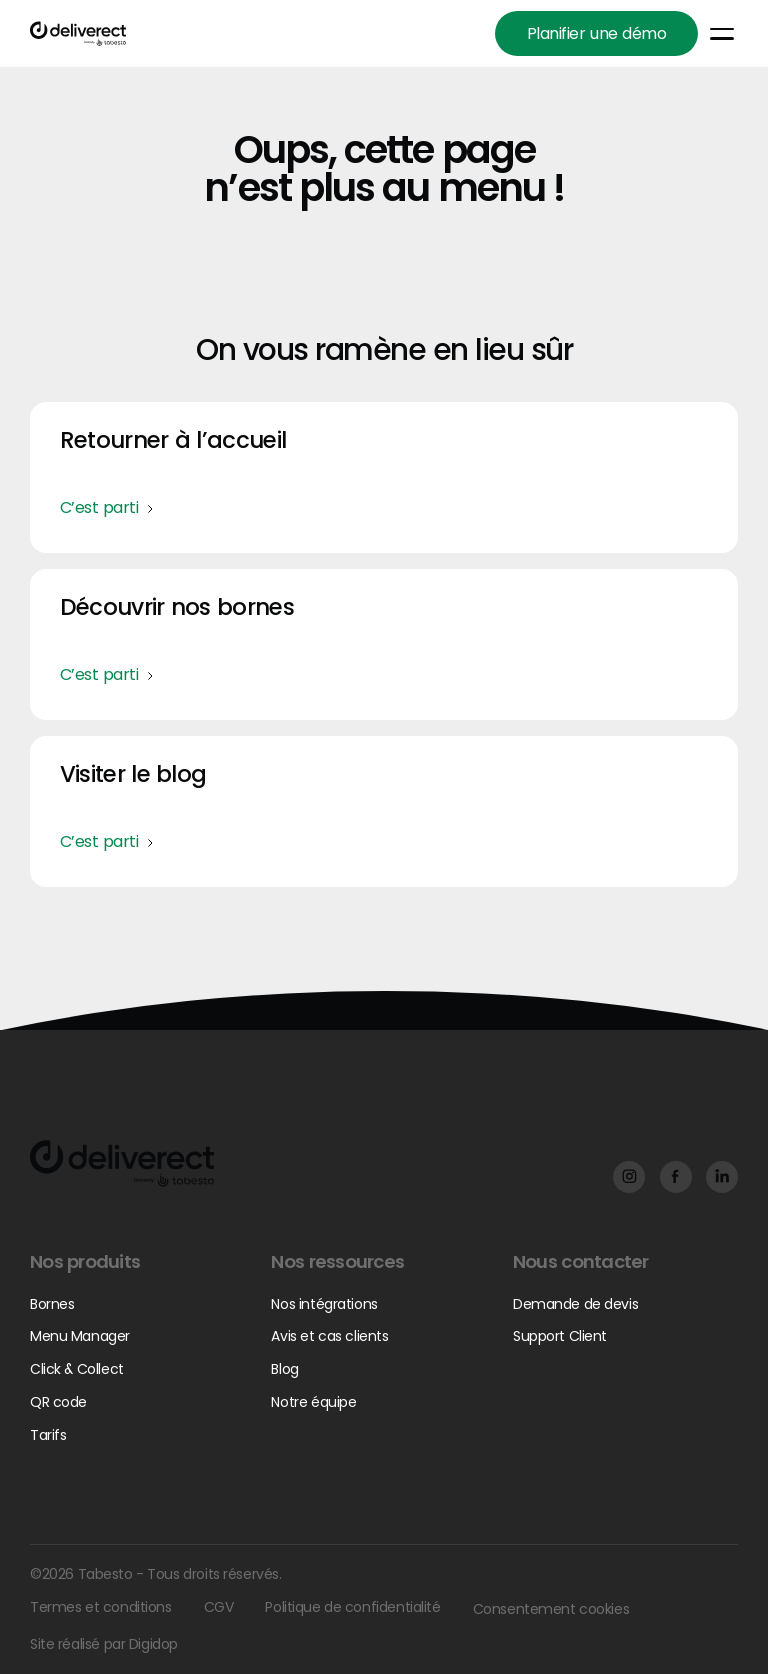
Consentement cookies (550, 1609)
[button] (722, 34)
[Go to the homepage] (122, 1162)
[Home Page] (78, 33)
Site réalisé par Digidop (104, 1644)
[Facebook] (628, 1176)
